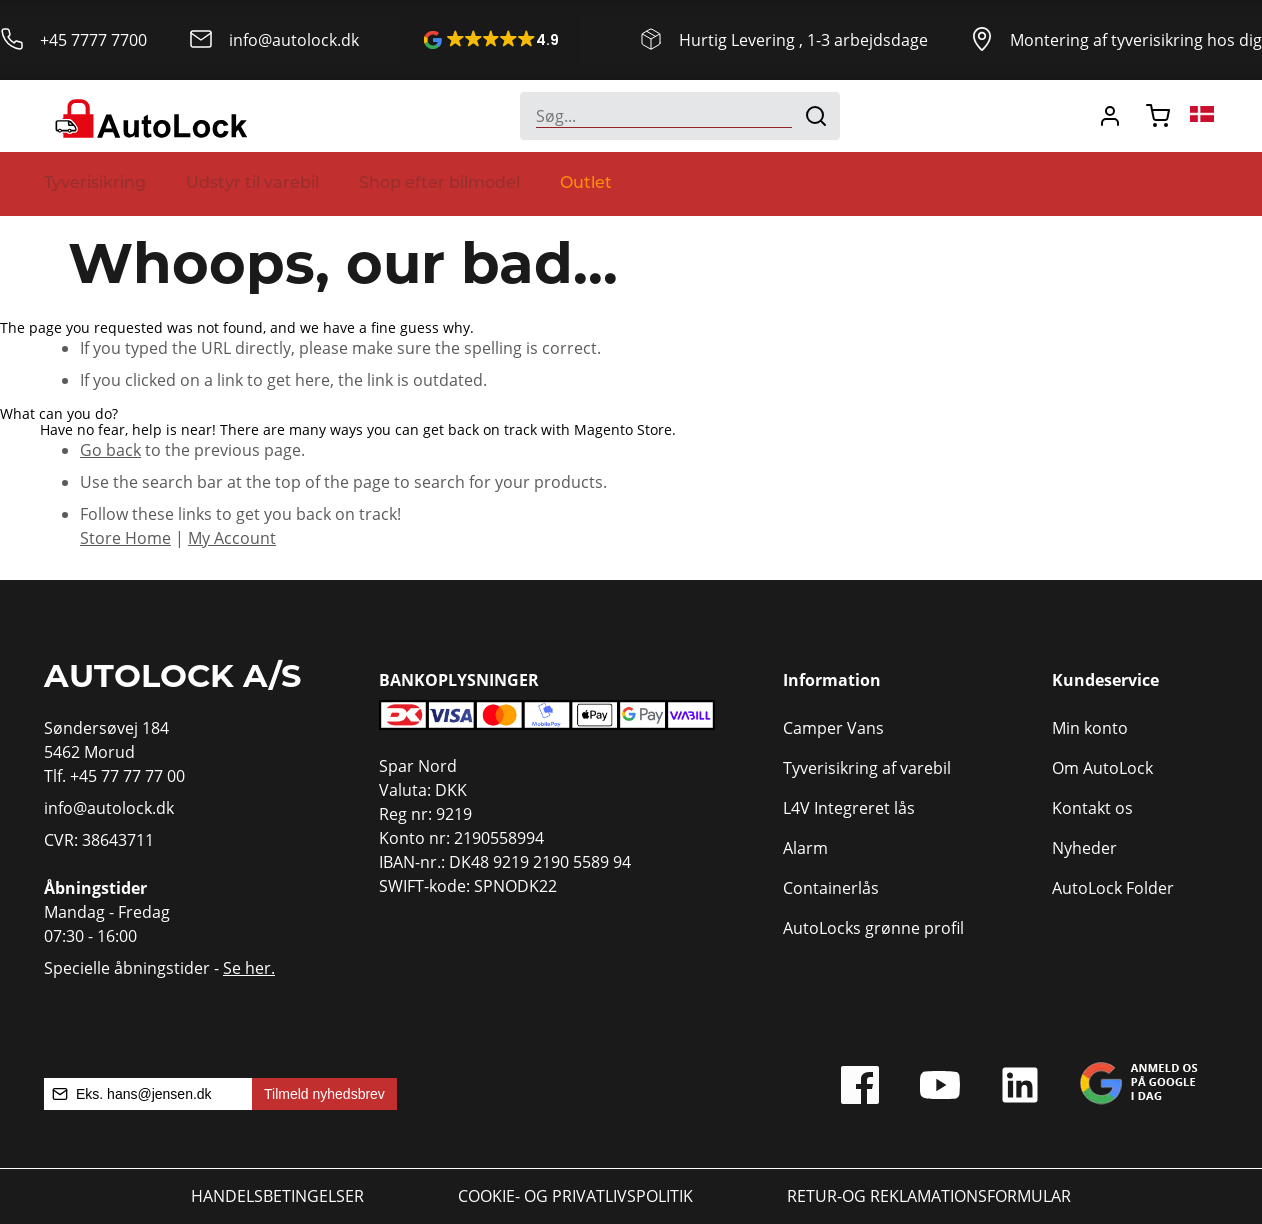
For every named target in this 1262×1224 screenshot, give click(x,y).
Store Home (125, 538)
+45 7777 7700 (93, 40)
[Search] (816, 116)
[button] (491, 40)
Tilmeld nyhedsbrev (324, 1094)
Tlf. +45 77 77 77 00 (114, 776)
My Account (232, 538)
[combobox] (680, 116)
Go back (110, 450)
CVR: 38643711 (99, 840)
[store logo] (148, 116)
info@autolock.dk (294, 40)
